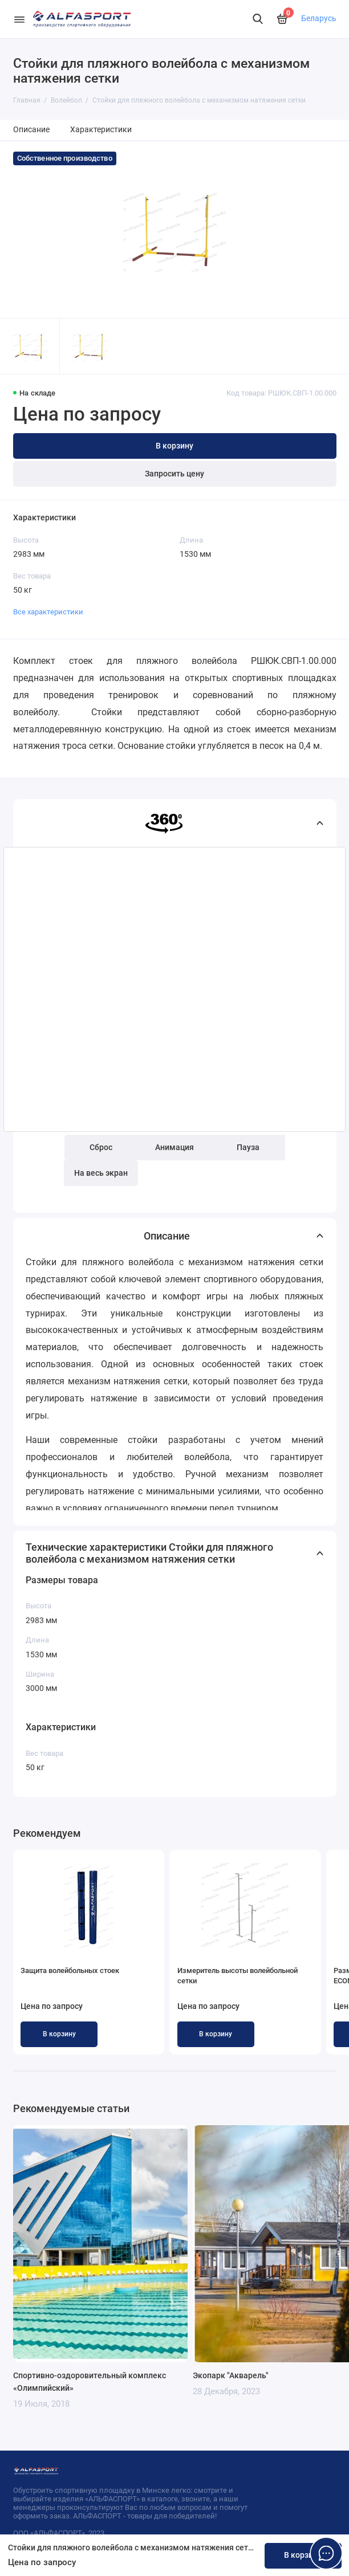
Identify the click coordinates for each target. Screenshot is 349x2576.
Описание (31, 129)
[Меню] (19, 19)
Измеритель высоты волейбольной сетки (237, 1975)
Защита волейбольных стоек (70, 1970)
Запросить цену (174, 474)
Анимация (174, 1147)
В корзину (59, 2034)
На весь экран (101, 1173)
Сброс (101, 1147)
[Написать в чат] (326, 2553)
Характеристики (101, 129)
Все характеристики (48, 612)
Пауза (248, 1147)
